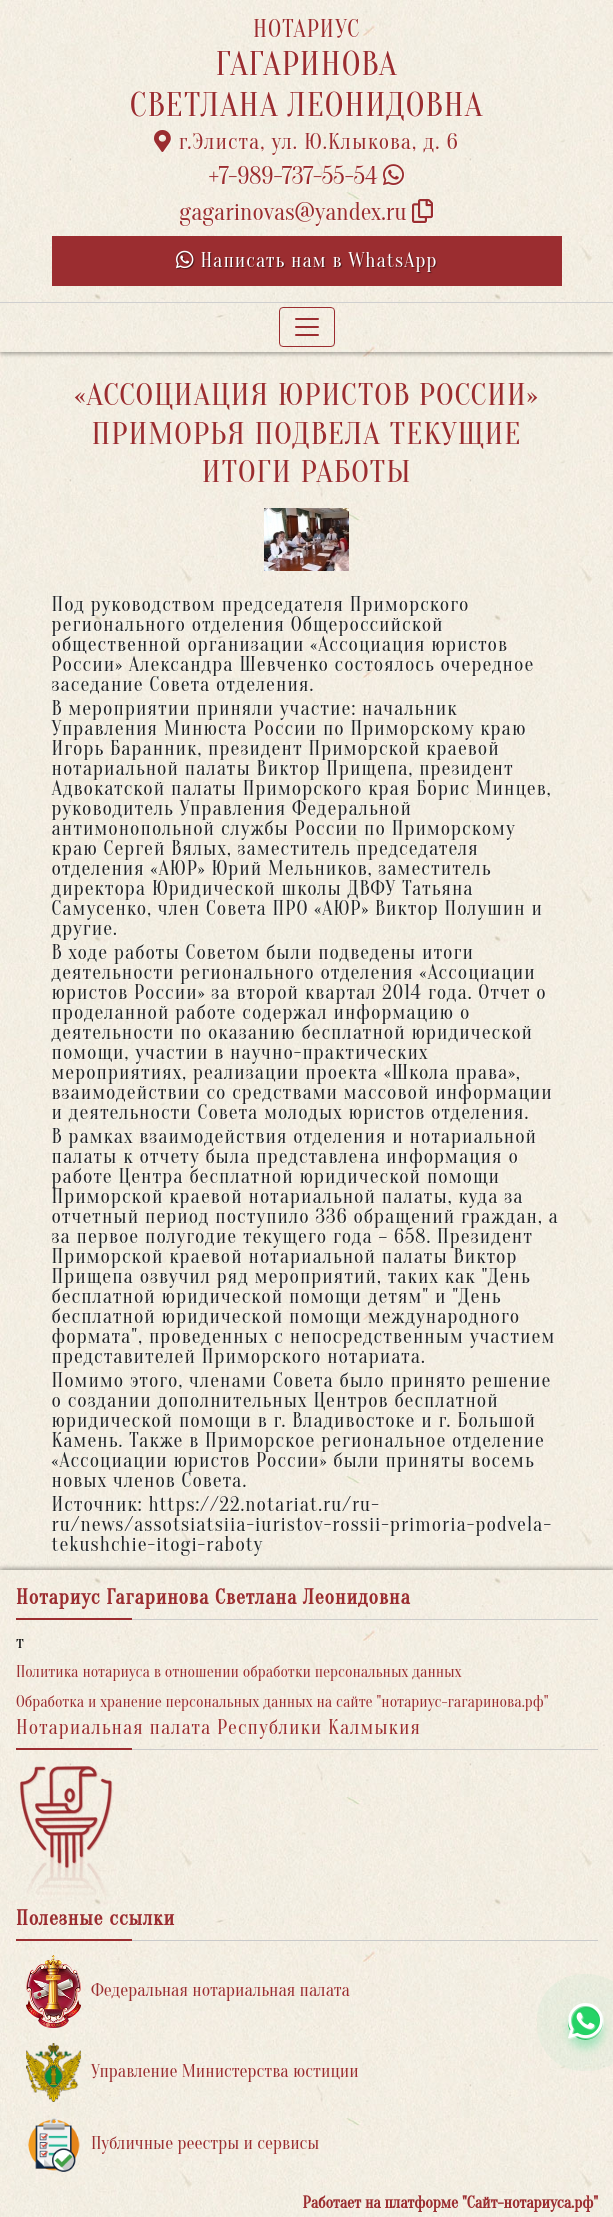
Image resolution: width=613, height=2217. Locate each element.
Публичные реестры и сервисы (172, 2144)
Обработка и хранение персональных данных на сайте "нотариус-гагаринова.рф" (282, 1702)
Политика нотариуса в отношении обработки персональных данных (239, 1672)
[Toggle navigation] (307, 327)
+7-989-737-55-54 (307, 176)
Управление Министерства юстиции (192, 2072)
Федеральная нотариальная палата (188, 1991)
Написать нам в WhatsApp (307, 260)
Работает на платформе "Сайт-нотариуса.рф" (450, 2203)
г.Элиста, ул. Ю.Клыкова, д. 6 (306, 142)
